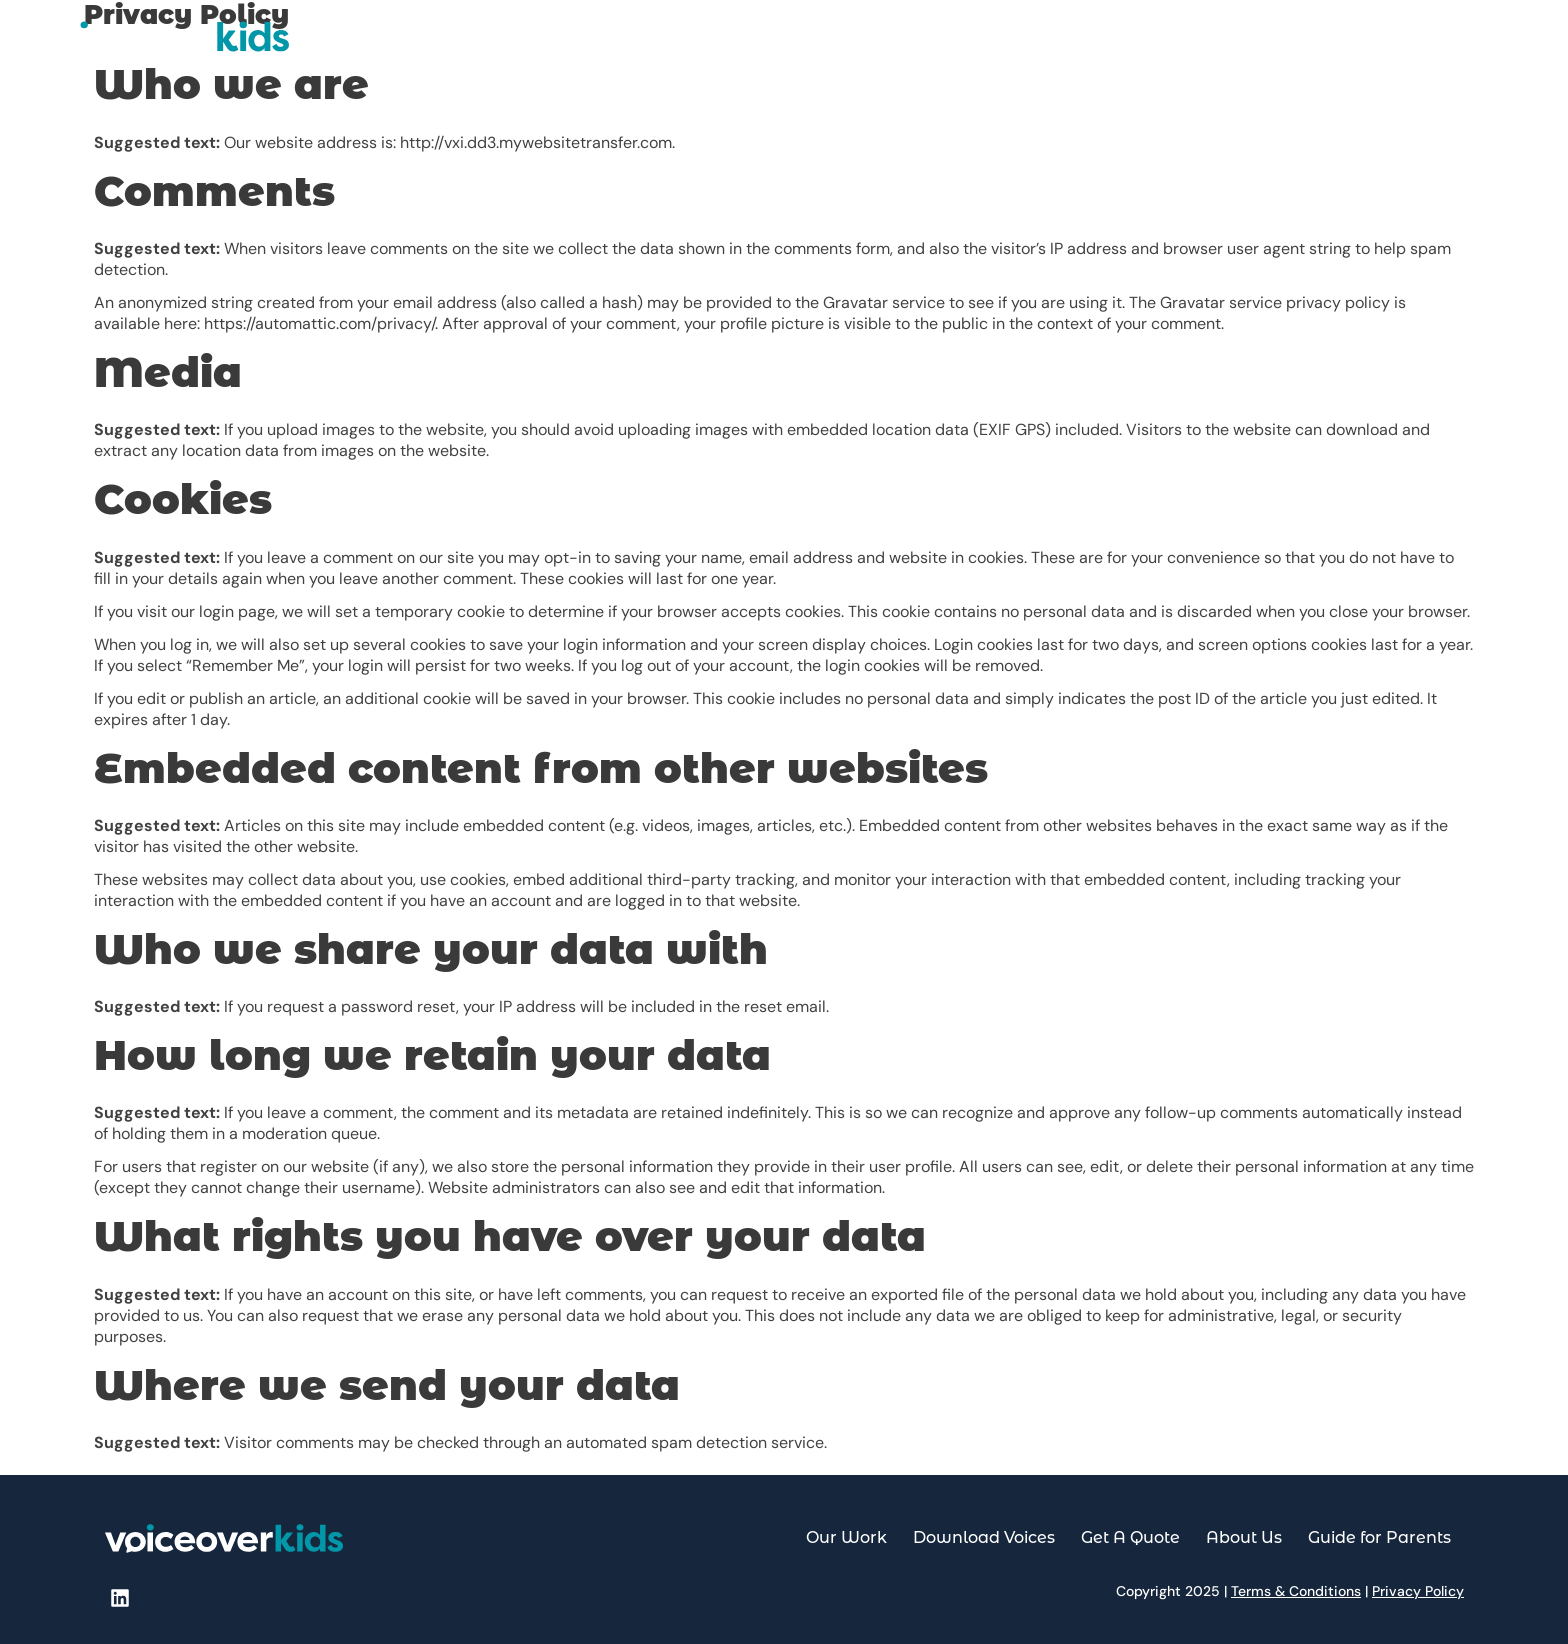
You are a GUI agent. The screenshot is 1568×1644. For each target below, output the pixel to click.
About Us (1319, 45)
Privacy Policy (1418, 1591)
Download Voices (1067, 45)
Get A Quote (1209, 45)
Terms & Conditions (1296, 1591)
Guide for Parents (1450, 45)
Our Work (933, 45)
